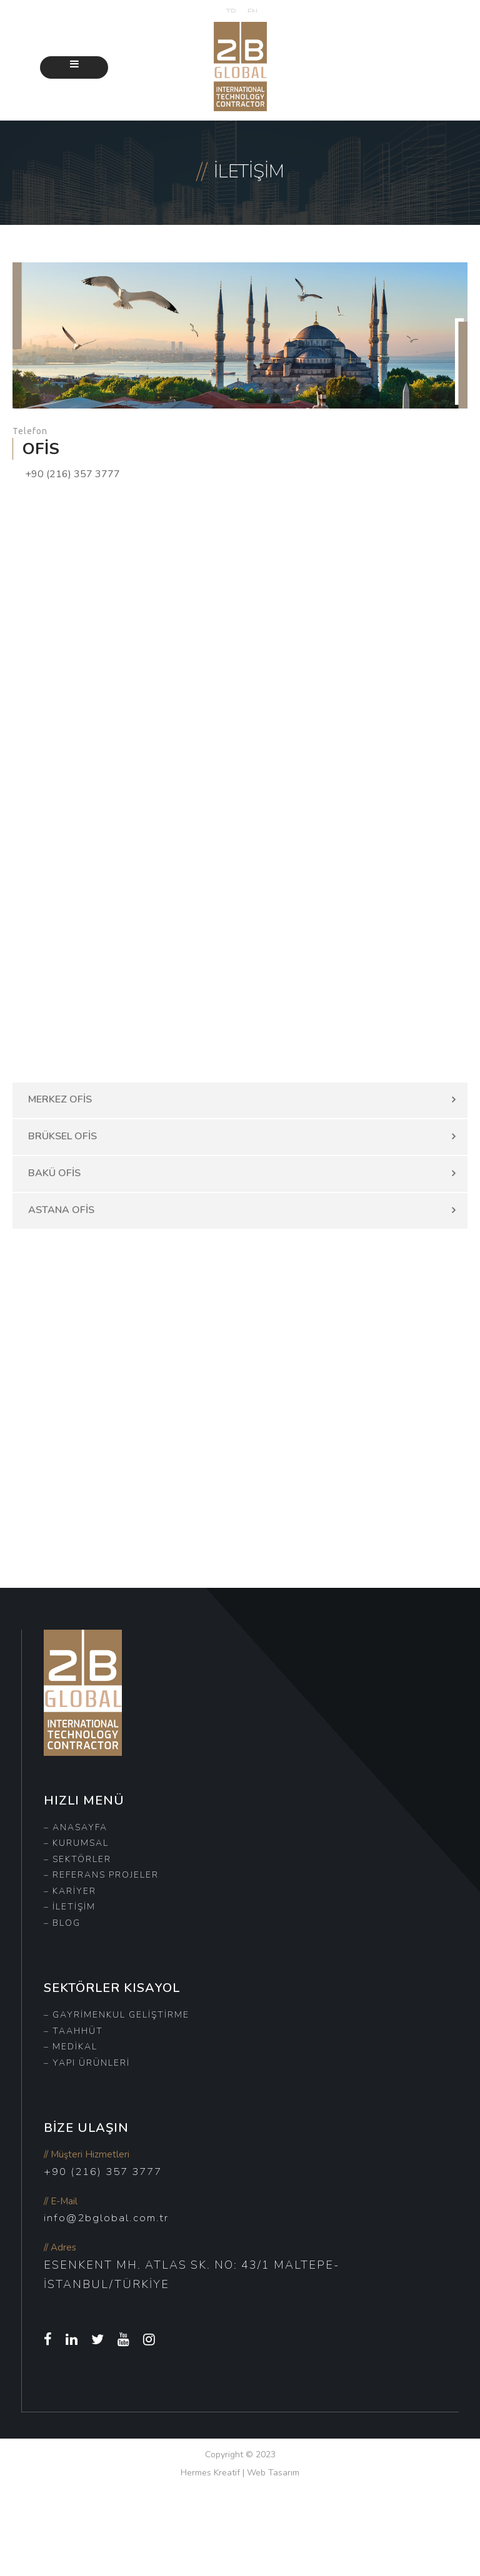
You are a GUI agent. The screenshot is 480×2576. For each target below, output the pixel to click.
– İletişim (70, 1907)
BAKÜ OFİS (54, 1173)
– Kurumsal (76, 1843)
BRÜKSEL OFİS (62, 1136)
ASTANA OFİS (61, 1210)
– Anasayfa (76, 1827)
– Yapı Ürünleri (87, 2063)
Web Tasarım (273, 2473)
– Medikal (71, 2047)
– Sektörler (77, 1859)
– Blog (62, 1923)
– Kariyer (70, 1891)
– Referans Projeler (101, 1875)
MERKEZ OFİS (60, 1099)
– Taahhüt (73, 2031)
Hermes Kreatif (210, 2473)
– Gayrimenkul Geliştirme (116, 2015)
